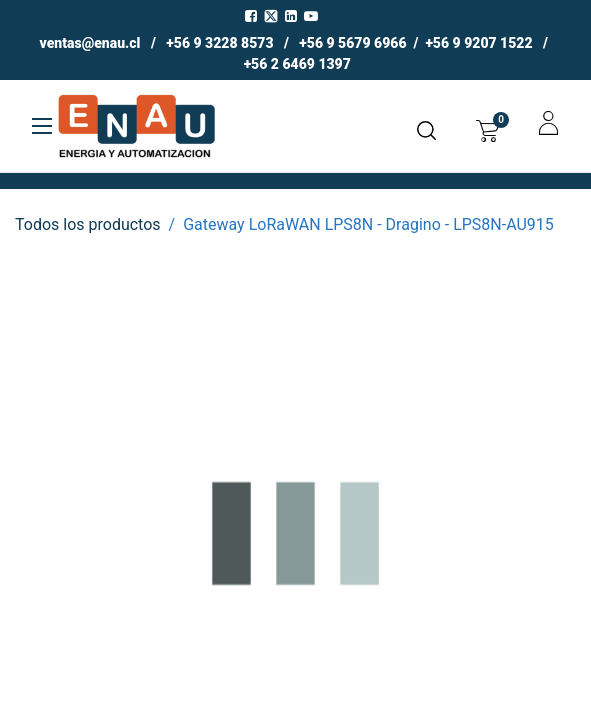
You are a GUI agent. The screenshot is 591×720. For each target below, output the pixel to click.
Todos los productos (88, 224)
